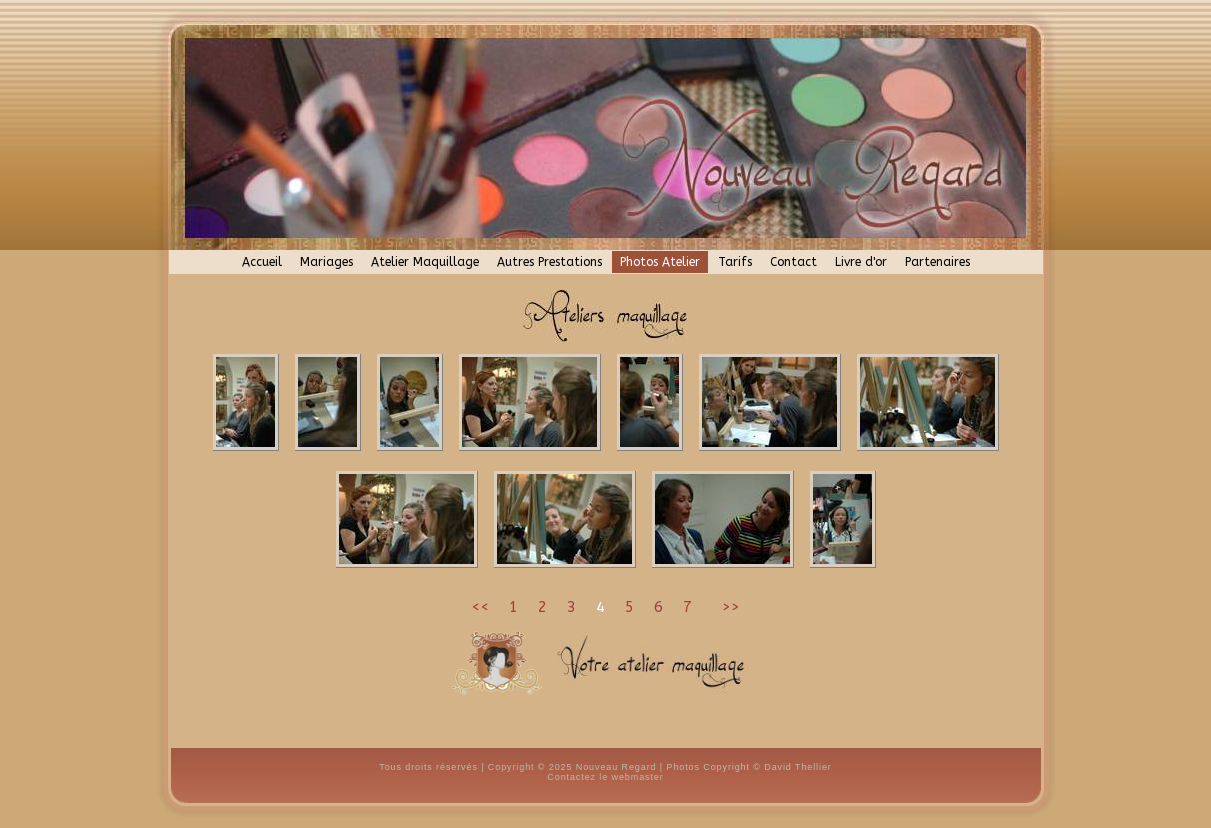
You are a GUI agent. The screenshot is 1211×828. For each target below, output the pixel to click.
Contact (793, 262)
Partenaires (937, 262)
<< (480, 607)
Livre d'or (861, 262)
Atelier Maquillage (425, 262)
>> (728, 607)
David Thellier (797, 767)
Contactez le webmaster (605, 777)
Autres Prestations (549, 262)
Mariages (326, 262)
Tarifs (735, 262)
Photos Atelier (660, 262)
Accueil (262, 262)
